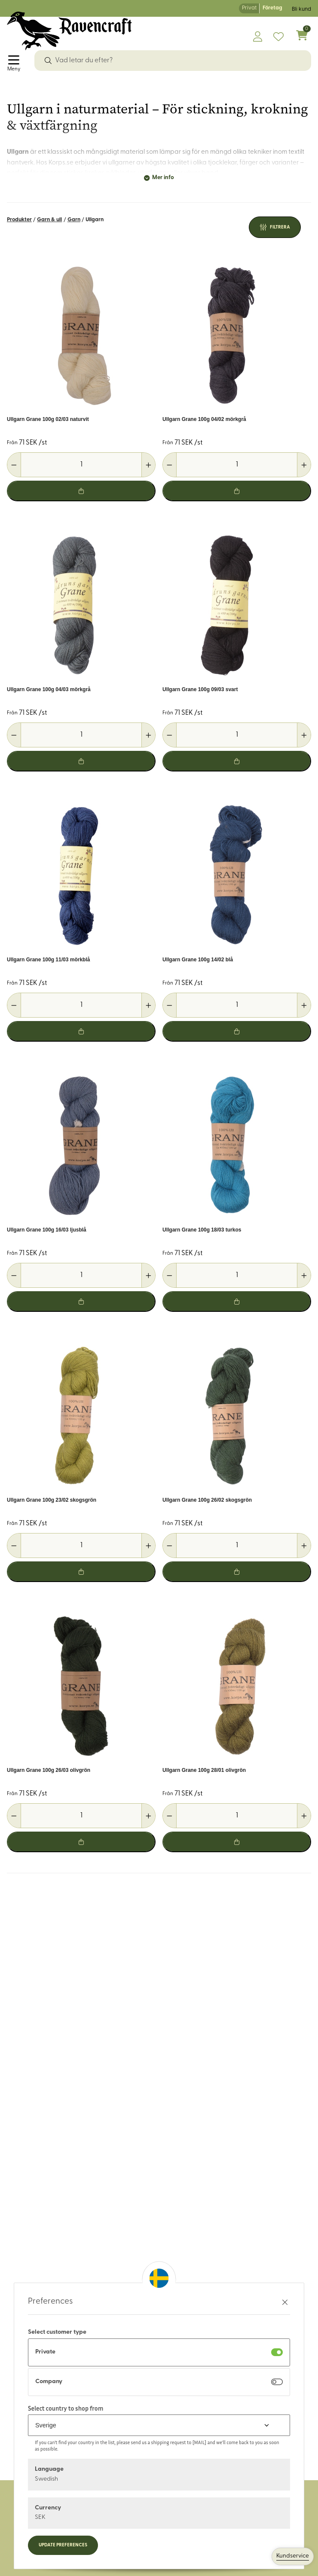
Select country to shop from (65, 2408)
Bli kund (301, 9)
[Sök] (48, 60)
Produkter (19, 220)
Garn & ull (49, 220)
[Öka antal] (148, 465)
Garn (73, 220)
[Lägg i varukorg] (81, 491)
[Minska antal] (14, 465)
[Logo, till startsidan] (69, 31)
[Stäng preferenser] (285, 2302)
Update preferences (63, 2545)
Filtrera (280, 227)
